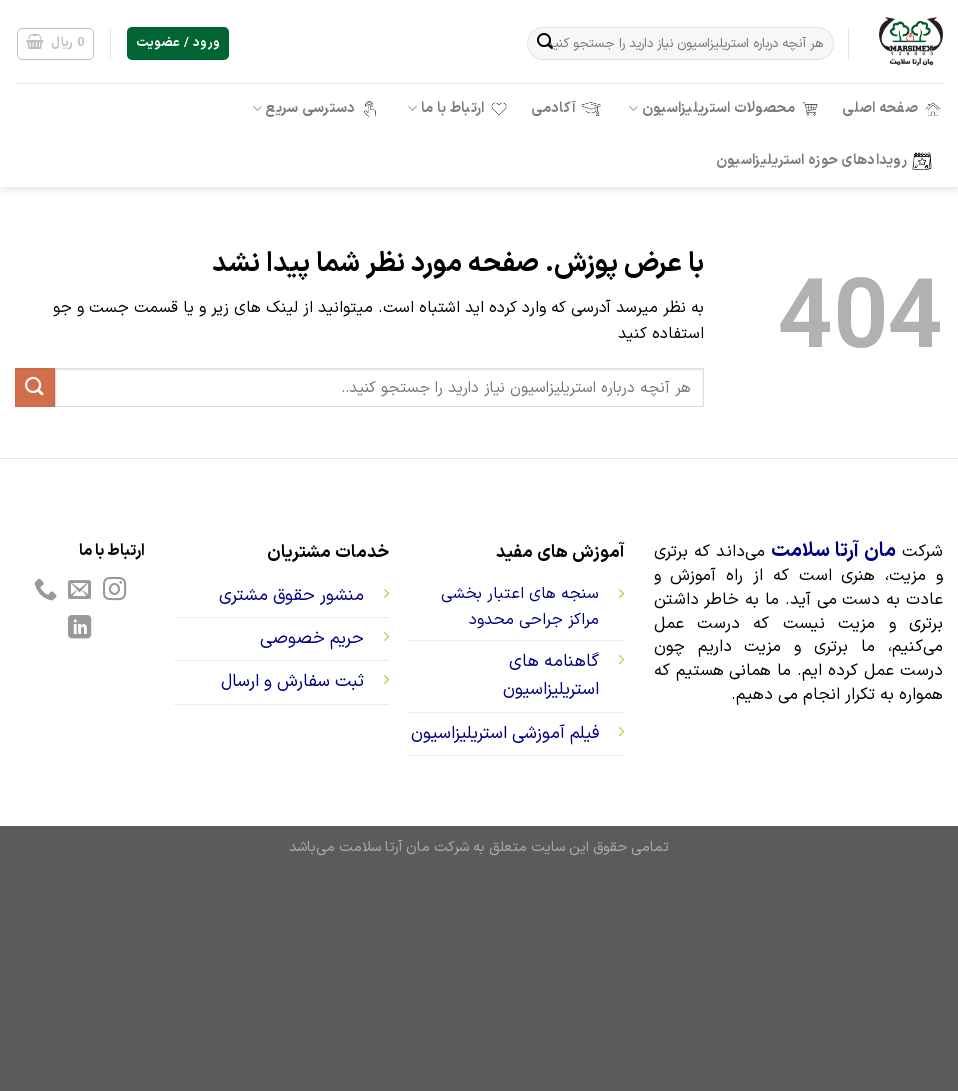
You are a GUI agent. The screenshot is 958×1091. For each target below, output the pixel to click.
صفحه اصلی (892, 108)
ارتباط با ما (458, 108)
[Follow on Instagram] (114, 591)
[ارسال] (545, 44)
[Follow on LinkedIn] (79, 629)
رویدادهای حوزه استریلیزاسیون (824, 160)
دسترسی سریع (316, 108)
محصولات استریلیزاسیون (724, 108)
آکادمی (566, 108)
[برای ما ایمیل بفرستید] (79, 591)
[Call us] (44, 591)
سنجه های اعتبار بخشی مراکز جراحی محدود (520, 607)
